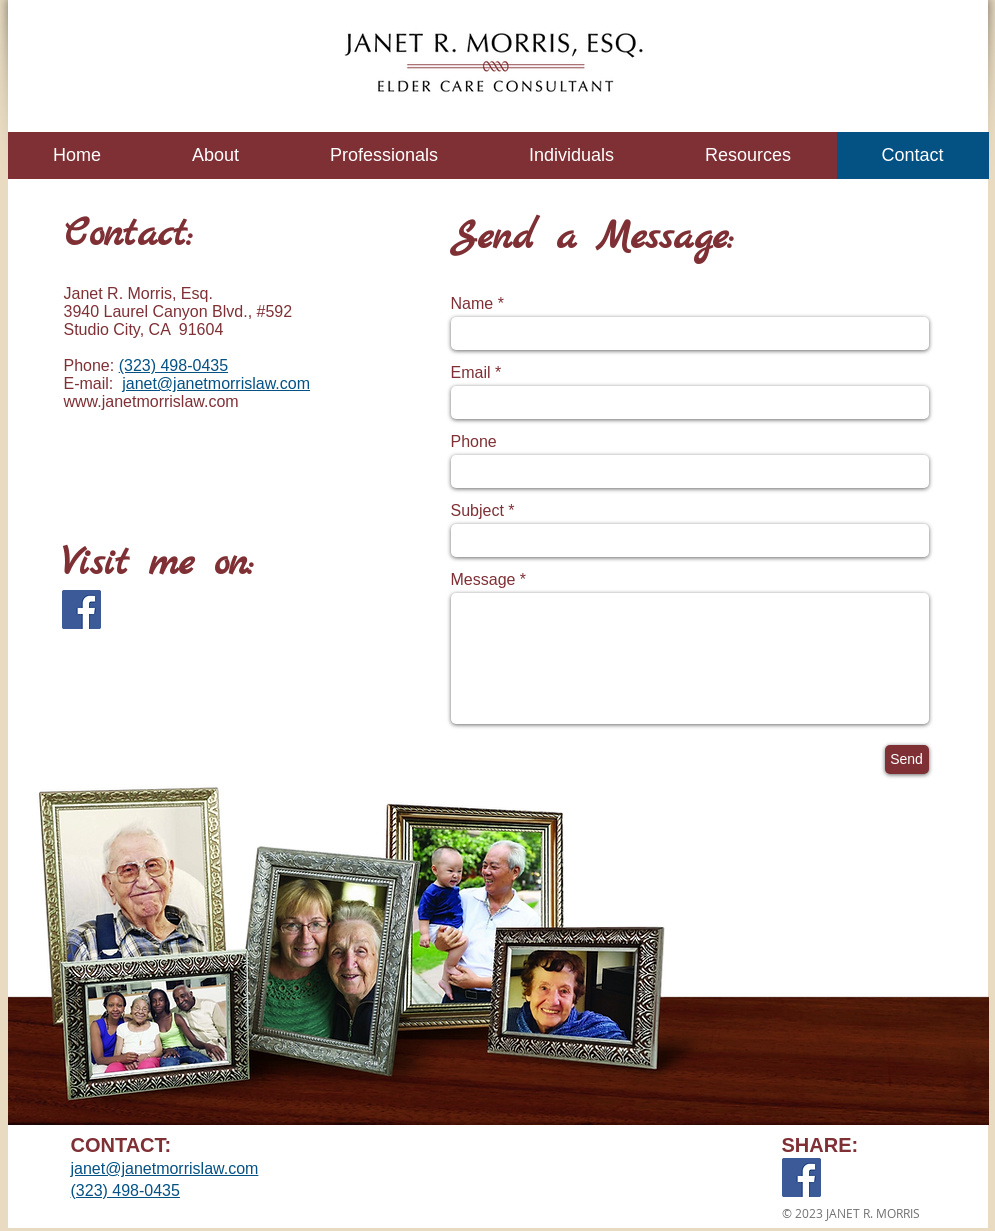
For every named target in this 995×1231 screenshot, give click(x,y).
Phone (474, 442)
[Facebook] (81, 609)
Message (483, 580)
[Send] (907, 759)
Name (472, 304)
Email (471, 373)
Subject (477, 511)
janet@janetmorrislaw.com (216, 383)
